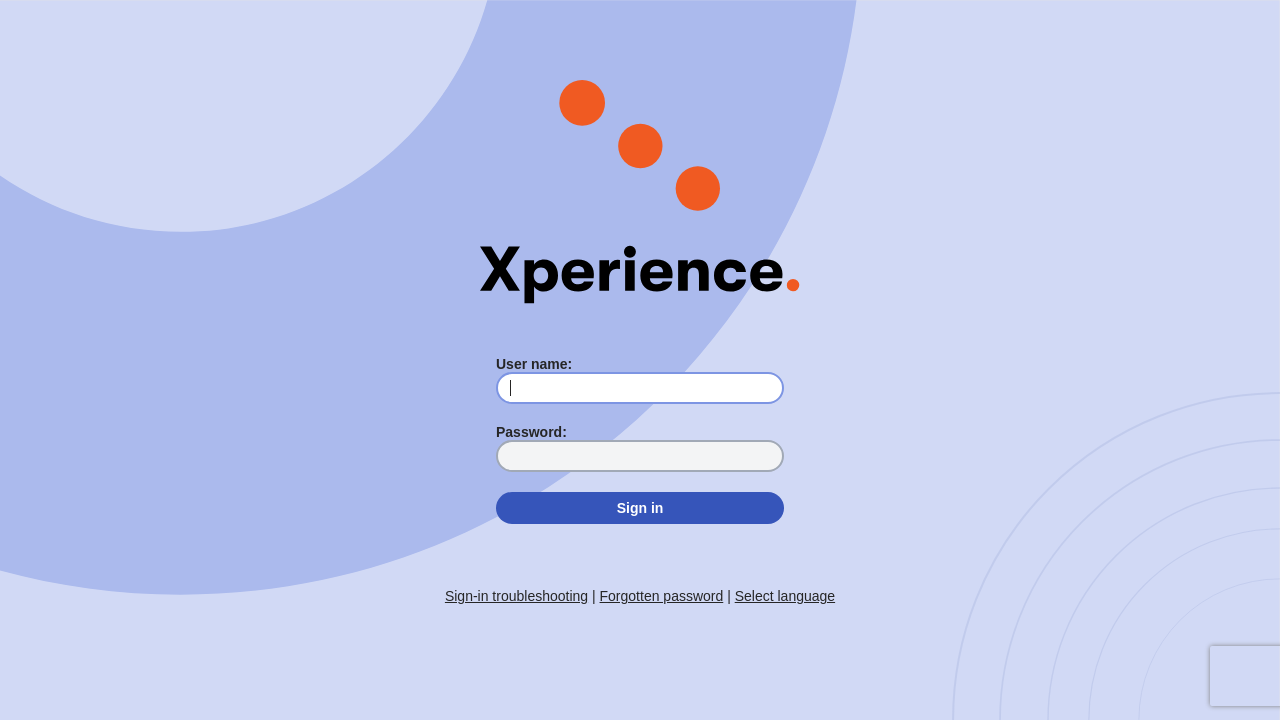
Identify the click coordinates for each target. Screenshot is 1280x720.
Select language (785, 596)
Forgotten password (662, 596)
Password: (531, 432)
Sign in (640, 508)
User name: (534, 364)
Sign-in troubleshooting (516, 596)
